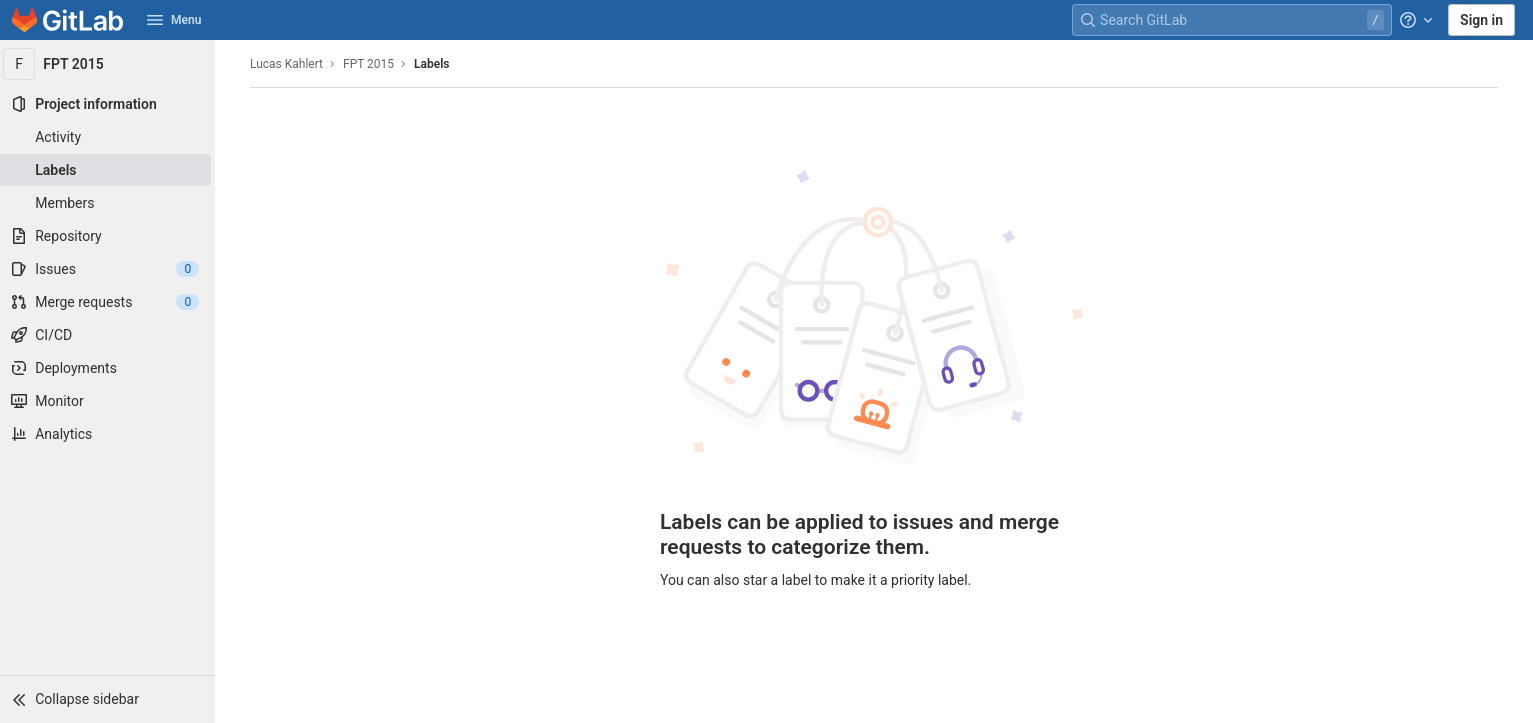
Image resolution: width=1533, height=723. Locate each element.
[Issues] (110, 269)
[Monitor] (110, 401)
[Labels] (110, 170)
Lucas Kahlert (289, 64)
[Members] (110, 203)
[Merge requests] (110, 302)
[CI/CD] (110, 335)
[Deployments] (110, 368)
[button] (110, 699)
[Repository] (110, 236)
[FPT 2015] (110, 64)
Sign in (1481, 20)
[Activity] (110, 137)
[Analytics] (110, 434)
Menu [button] (174, 20)
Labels (434, 64)
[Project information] (110, 104)
